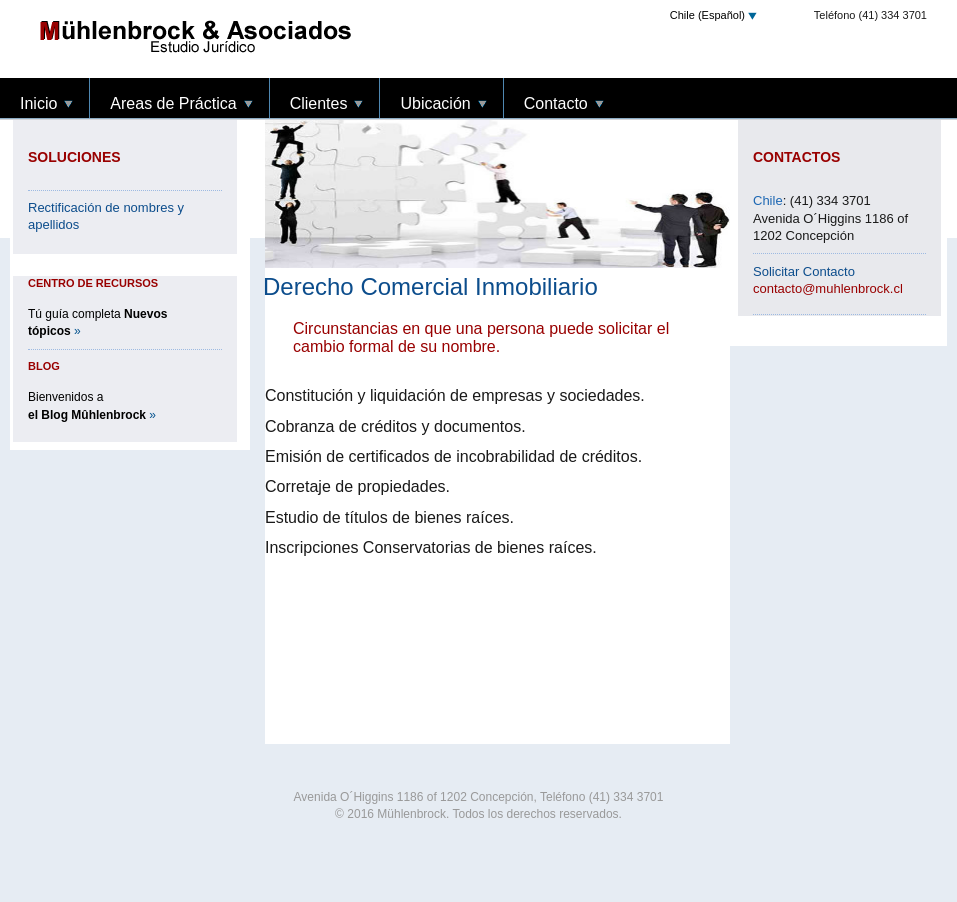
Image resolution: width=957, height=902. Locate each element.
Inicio (297, 37)
